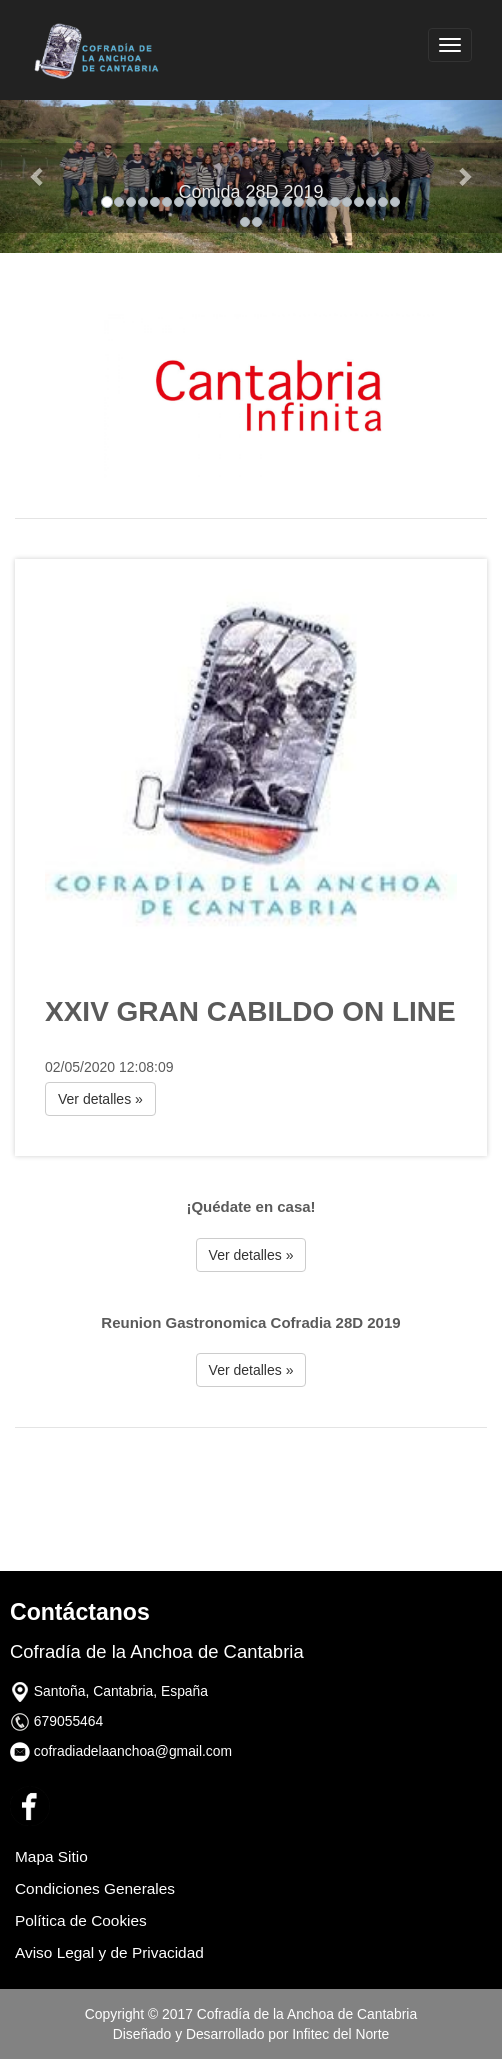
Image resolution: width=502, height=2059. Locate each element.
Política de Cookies (81, 1920)
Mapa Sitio (51, 1856)
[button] (37, 176)
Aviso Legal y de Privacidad (109, 1952)
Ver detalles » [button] (100, 1099)
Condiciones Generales (95, 1888)
